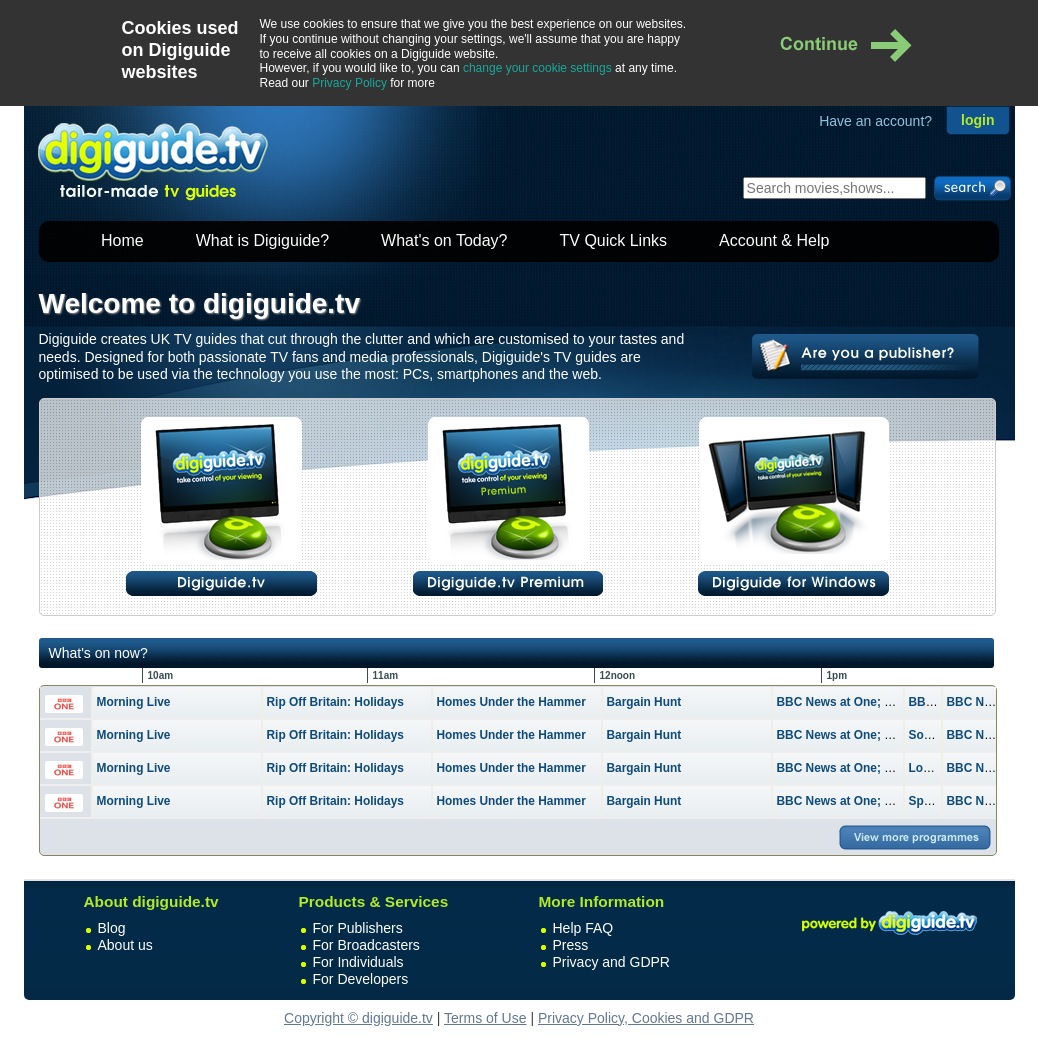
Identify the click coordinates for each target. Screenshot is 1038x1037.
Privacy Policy (349, 83)
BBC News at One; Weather (854, 702)
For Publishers (358, 928)
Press (571, 945)
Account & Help (774, 240)
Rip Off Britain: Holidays (335, 702)
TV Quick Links (613, 240)
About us (125, 945)
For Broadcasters (366, 945)
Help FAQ (583, 928)
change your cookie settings (537, 68)
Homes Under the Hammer (511, 702)
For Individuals (358, 962)
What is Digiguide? (262, 240)
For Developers (361, 979)
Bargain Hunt (644, 702)
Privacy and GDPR (611, 962)
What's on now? (98, 653)
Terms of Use (485, 1018)
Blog (112, 928)
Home (122, 240)
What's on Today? (444, 240)
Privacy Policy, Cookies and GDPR (646, 1018)
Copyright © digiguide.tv (358, 1018)
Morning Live (134, 702)
